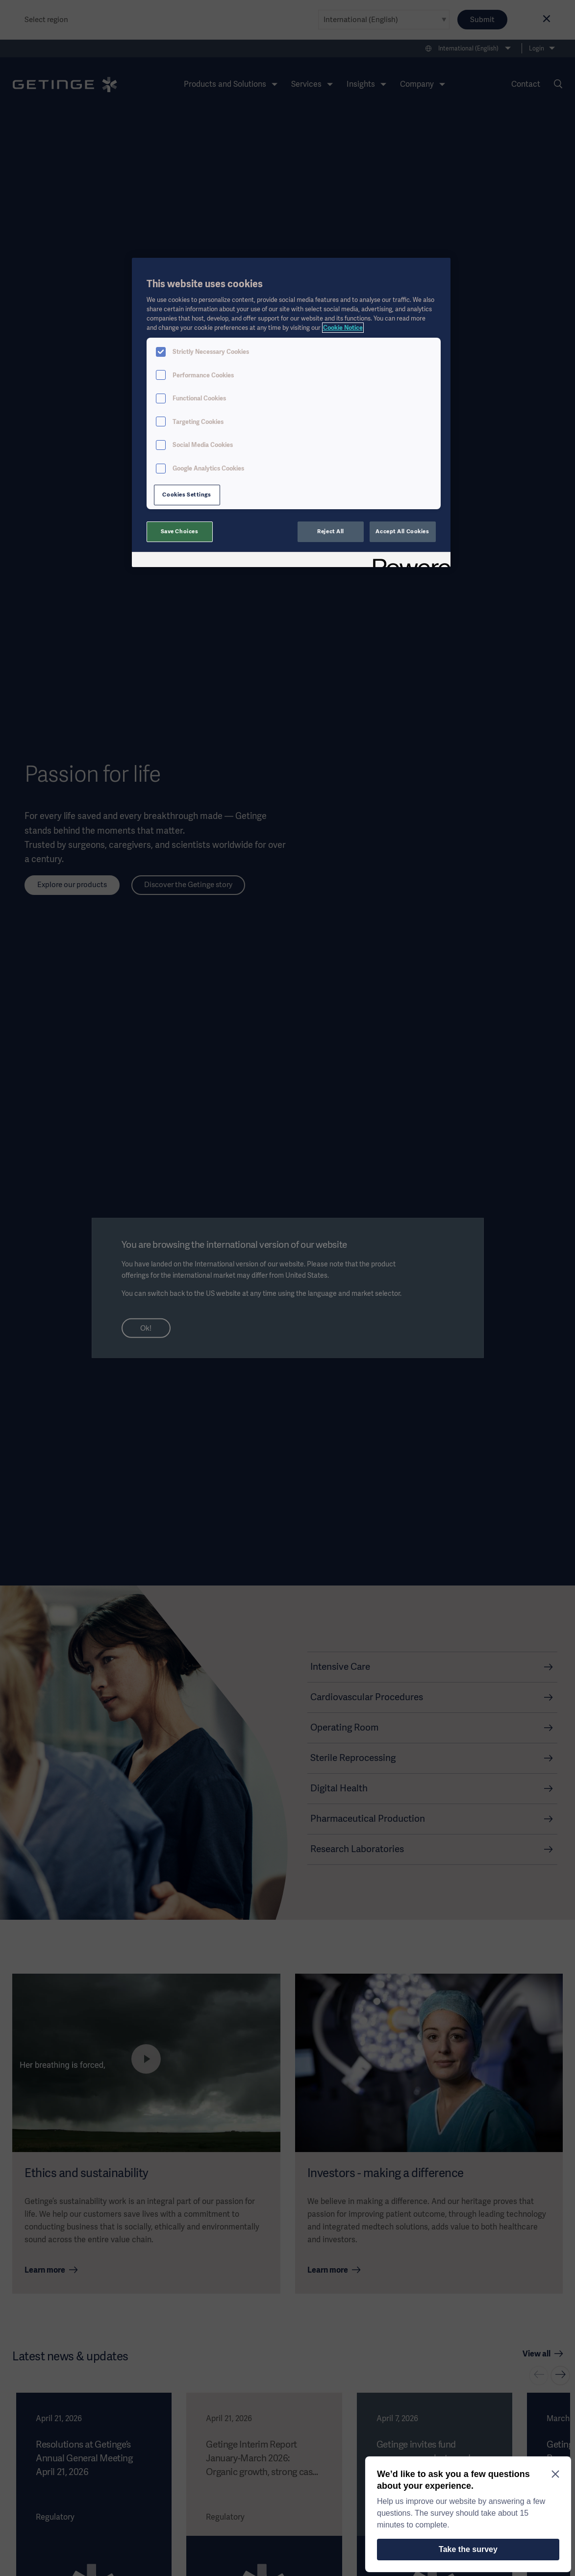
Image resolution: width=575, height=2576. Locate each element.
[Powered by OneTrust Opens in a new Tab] (408, 561)
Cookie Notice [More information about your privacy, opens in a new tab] (343, 327)
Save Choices (180, 531)
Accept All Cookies (402, 531)
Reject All (330, 531)
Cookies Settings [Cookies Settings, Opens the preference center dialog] (186, 494)
